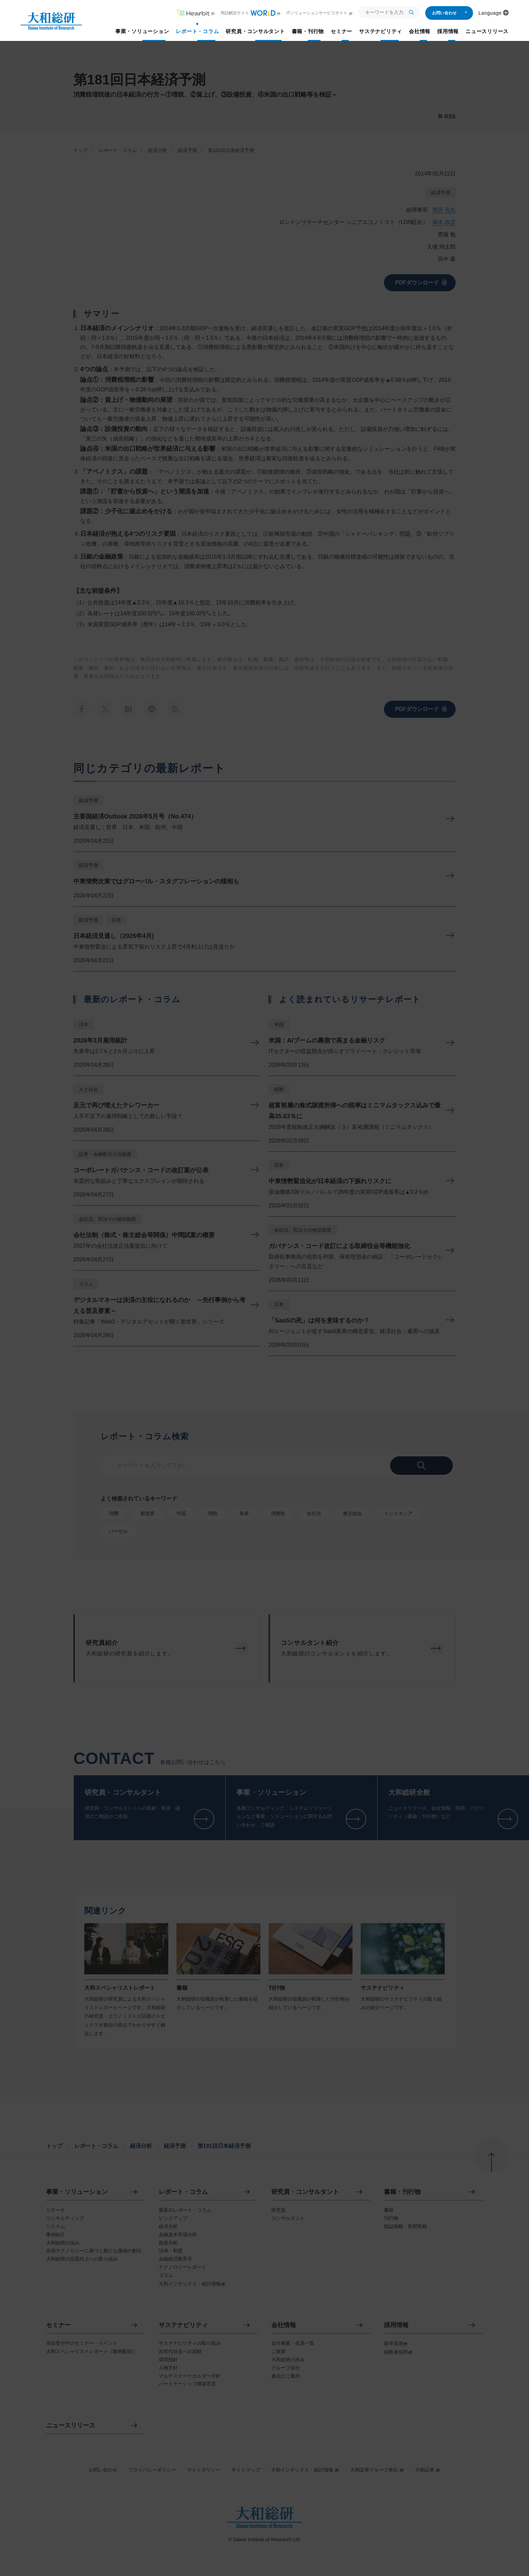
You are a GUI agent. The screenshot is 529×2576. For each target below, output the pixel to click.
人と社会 (88, 1089)
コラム (86, 1284)
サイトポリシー (203, 2470)
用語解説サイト (250, 13)
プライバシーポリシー (152, 2470)
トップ (80, 150)
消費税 (278, 1513)
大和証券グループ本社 (377, 2470)
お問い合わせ (449, 13)
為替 (244, 1513)
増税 (212, 1513)
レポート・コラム (118, 150)
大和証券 (427, 2470)
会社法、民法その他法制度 (107, 1219)
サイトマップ (245, 2470)
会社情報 (283, 2325)
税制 (279, 1089)
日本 (116, 920)
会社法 (314, 1513)
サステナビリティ (183, 2325)
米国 (279, 1024)
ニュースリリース (70, 2425)
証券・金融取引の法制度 (105, 1154)
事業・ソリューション (77, 2192)
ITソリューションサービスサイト (319, 13)
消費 (113, 1513)
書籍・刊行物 (402, 2192)
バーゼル (118, 1531)
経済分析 (157, 150)
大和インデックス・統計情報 (305, 2470)
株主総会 (352, 1513)
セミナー (58, 2325)
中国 (181, 1513)
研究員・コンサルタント (305, 2192)
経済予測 (187, 150)
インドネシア (398, 1513)
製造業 (147, 1513)
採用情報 (396, 2325)
